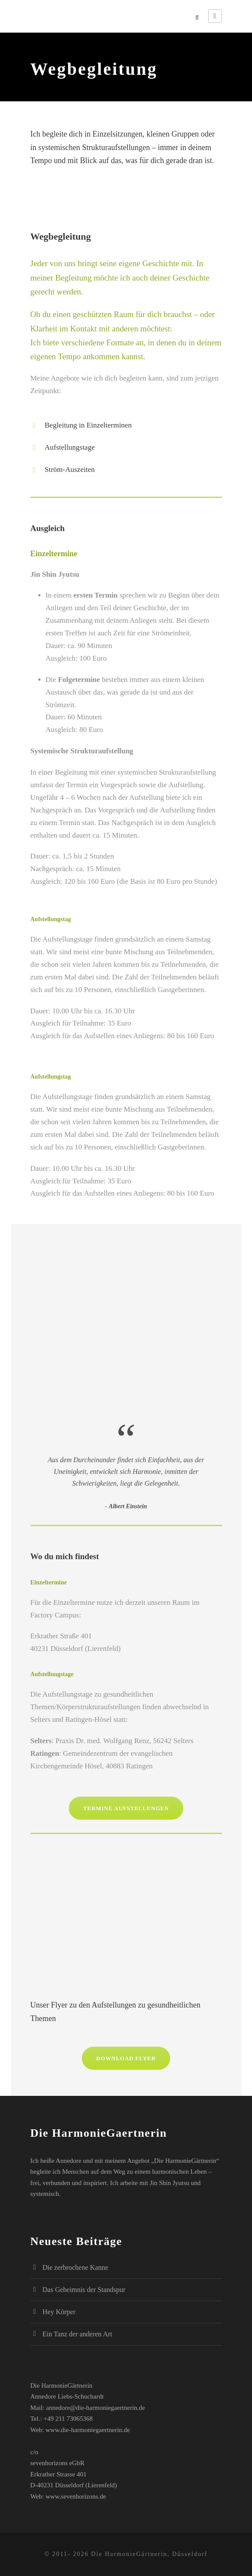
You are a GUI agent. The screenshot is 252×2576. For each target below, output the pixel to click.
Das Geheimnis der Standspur (84, 2289)
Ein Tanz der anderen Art (77, 2334)
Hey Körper (59, 2311)
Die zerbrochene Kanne (75, 2267)
